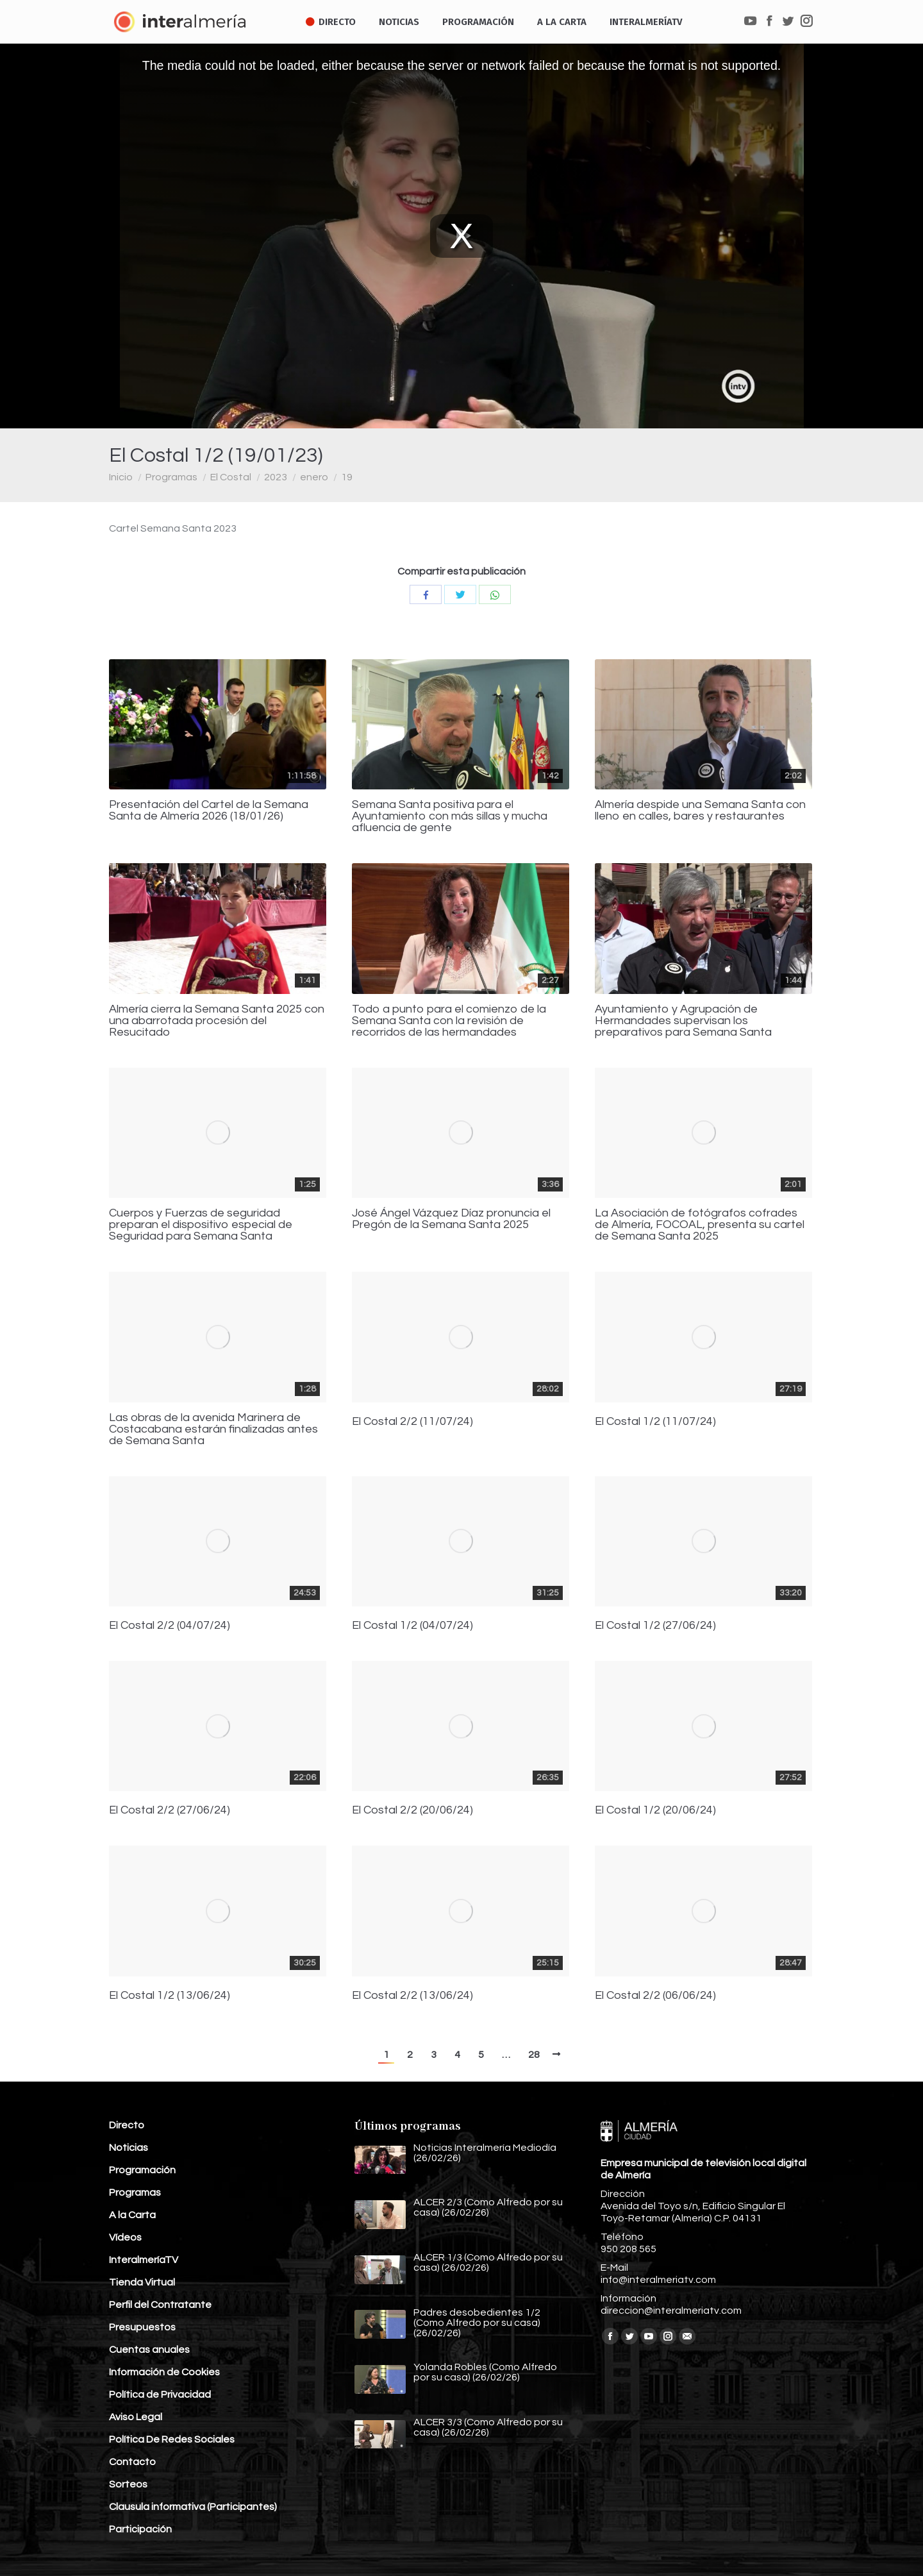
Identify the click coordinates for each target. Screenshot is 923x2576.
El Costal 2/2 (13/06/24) (412, 1995)
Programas (171, 477)
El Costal (230, 477)
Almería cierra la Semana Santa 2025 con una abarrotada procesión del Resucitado (216, 1021)
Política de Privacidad (160, 2394)
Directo (126, 2125)
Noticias (128, 2147)
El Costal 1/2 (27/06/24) (655, 1625)
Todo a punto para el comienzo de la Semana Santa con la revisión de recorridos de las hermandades (449, 1021)
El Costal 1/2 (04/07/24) (412, 1625)
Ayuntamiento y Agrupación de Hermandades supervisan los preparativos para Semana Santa (683, 1021)
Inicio (121, 477)
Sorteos (128, 2484)
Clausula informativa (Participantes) (193, 2507)
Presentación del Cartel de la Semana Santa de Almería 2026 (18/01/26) (208, 810)
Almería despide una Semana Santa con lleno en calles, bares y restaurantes (700, 810)
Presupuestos (142, 2327)
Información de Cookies (164, 2372)
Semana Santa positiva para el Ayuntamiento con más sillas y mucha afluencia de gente (449, 816)
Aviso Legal (135, 2417)
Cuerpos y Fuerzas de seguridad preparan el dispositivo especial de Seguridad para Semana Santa (200, 1225)
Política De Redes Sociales (172, 2439)
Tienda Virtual (142, 2282)
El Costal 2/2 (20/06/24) (412, 1810)
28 (534, 2055)
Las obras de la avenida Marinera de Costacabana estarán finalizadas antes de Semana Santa (213, 1429)
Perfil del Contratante (160, 2305)
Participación (140, 2529)
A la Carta (132, 2215)
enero (314, 477)
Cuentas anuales (149, 2349)
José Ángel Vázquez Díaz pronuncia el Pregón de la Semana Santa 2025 (451, 1219)
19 (347, 477)
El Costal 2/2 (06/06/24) (655, 1995)
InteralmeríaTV (143, 2260)
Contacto (132, 2462)
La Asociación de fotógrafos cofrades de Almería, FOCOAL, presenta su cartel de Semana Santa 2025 (699, 1225)
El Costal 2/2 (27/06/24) (169, 1810)
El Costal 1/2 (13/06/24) (169, 1995)
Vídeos (125, 2237)
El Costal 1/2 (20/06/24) (655, 1810)
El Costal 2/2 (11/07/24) (412, 1421)
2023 (275, 477)
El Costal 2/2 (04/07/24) (169, 1625)
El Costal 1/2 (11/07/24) (655, 1421)
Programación (142, 2170)
